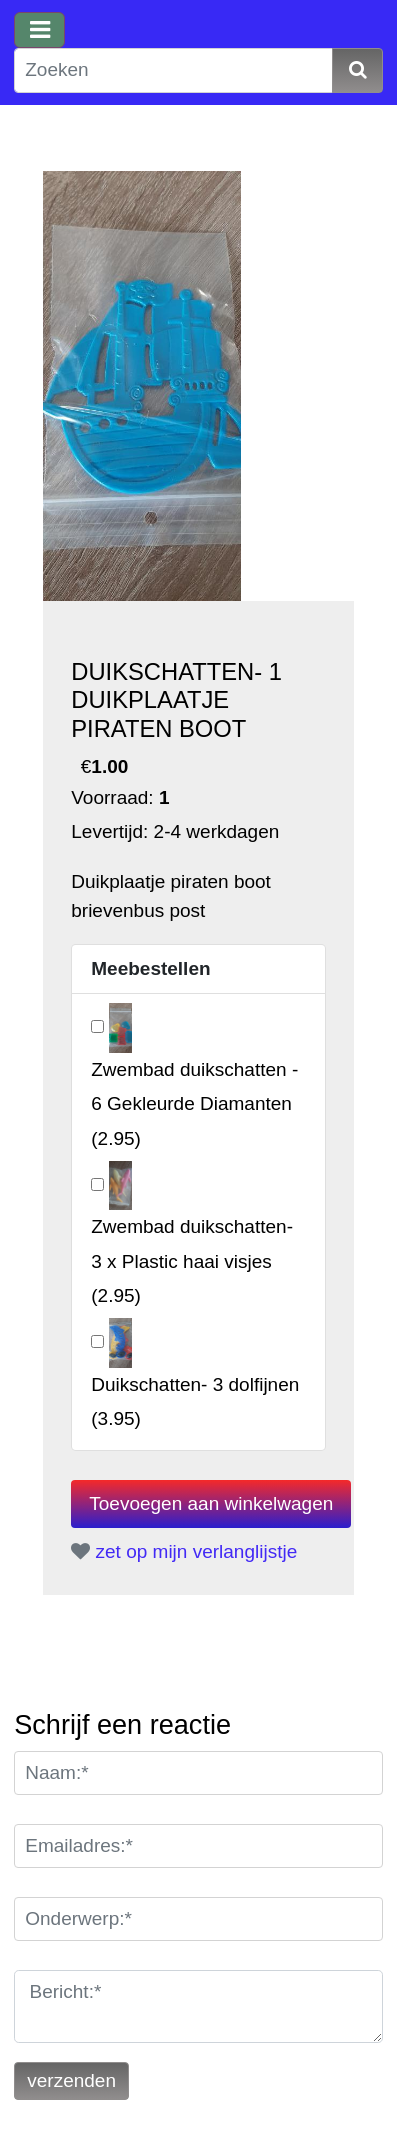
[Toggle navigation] (39, 30)
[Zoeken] (173, 70)
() (194, 1103)
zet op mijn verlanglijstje (184, 1551)
